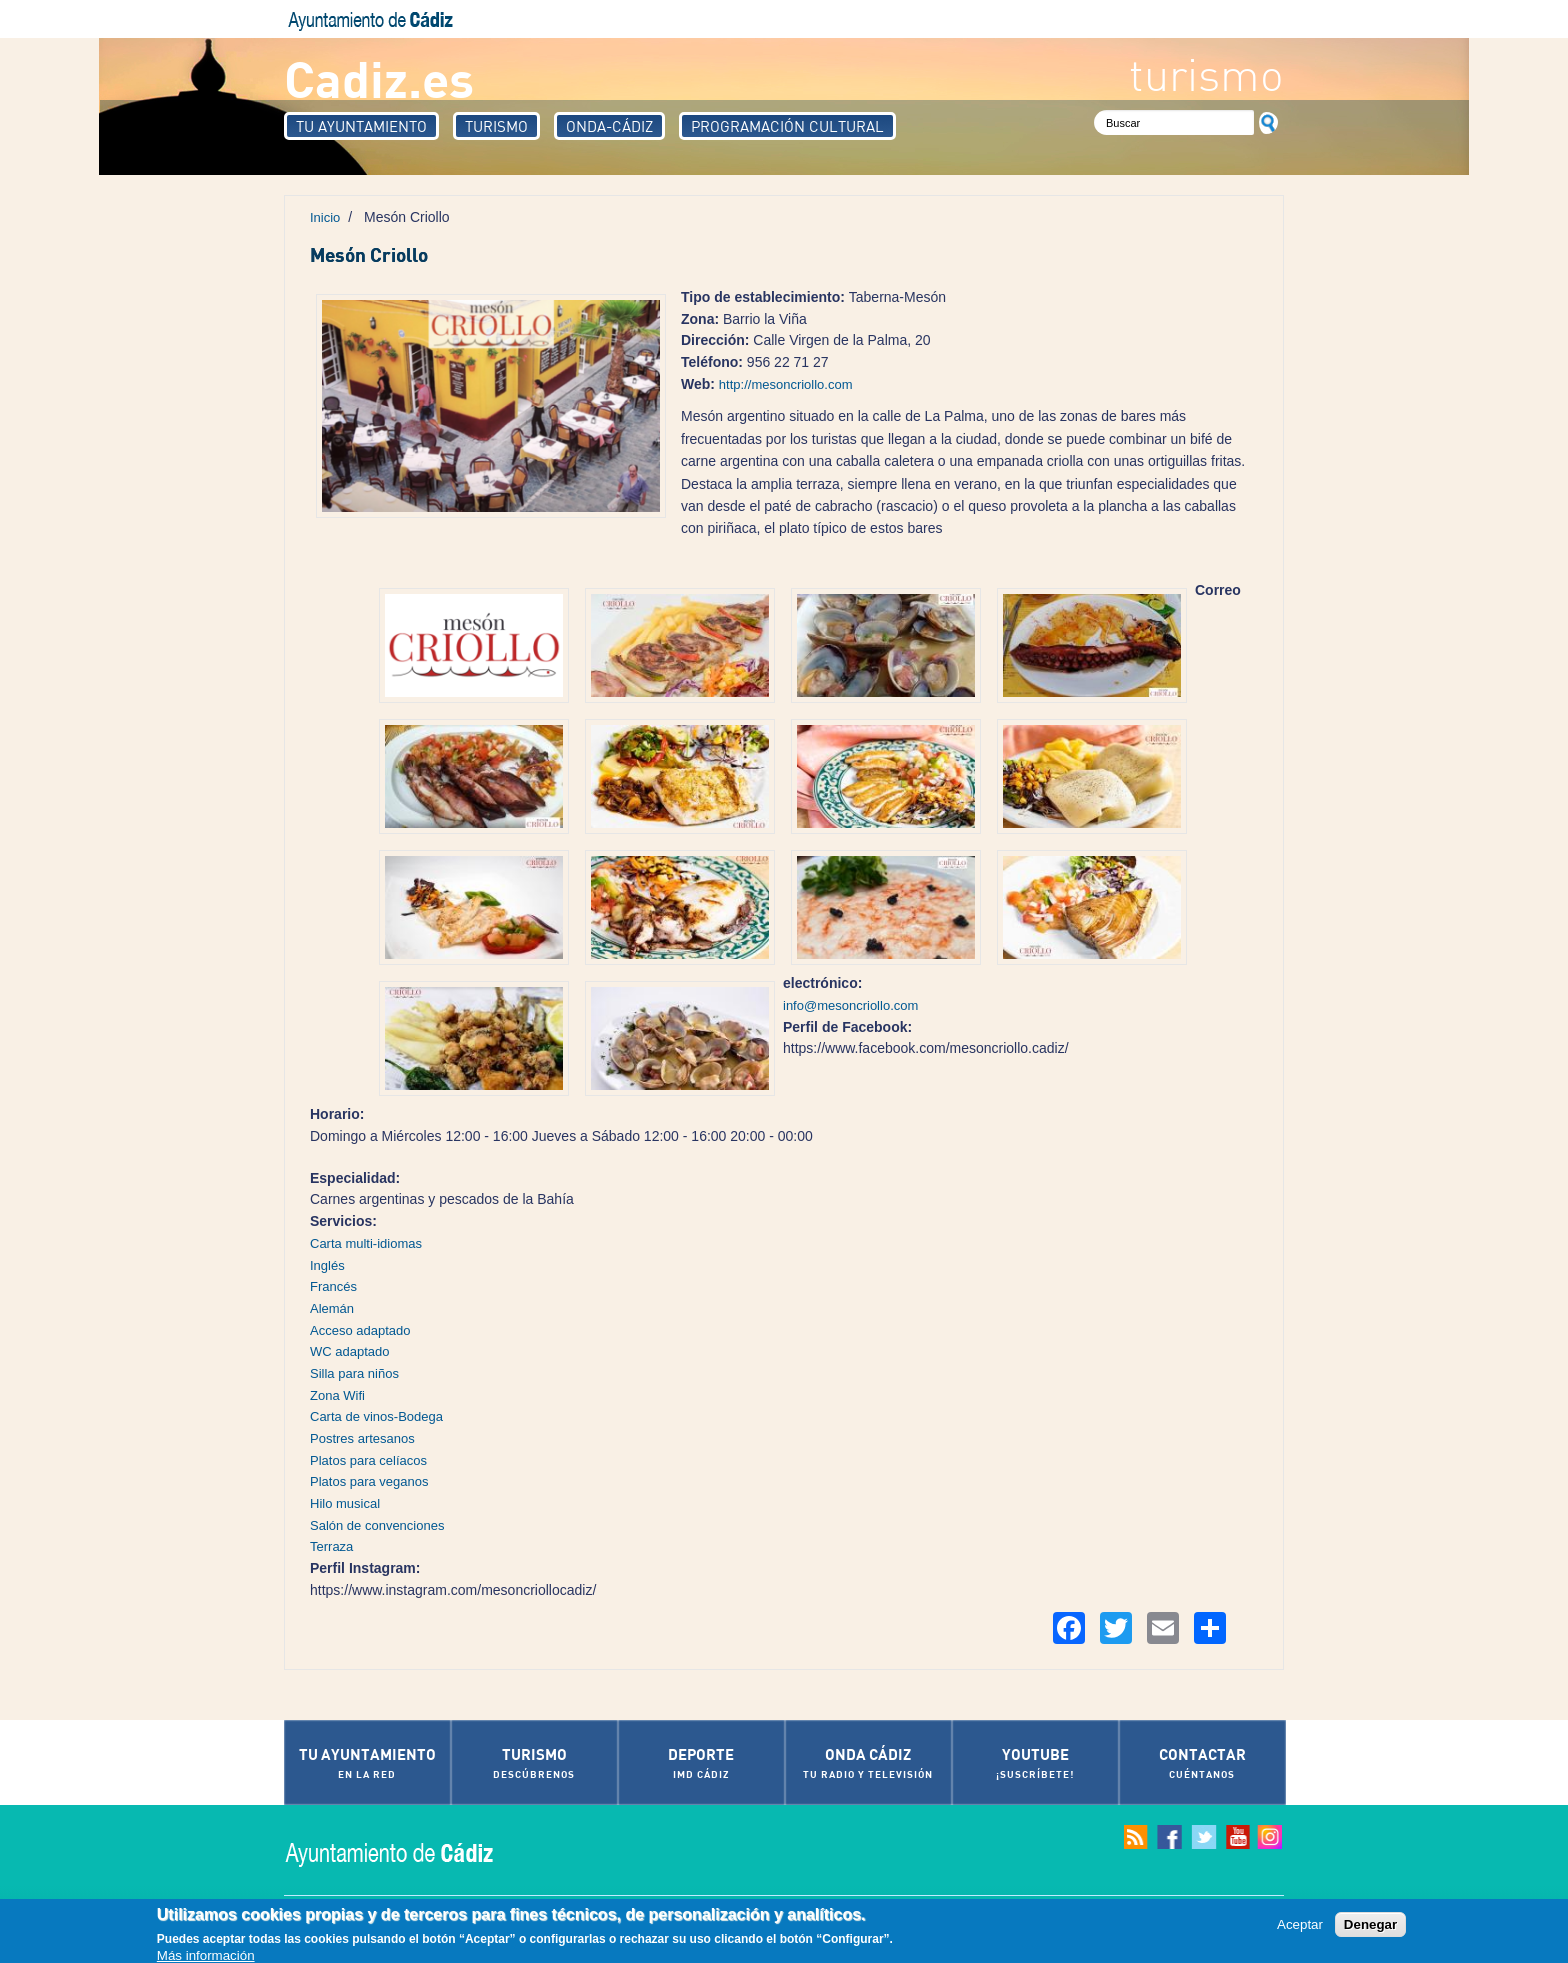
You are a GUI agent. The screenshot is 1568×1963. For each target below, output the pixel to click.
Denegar (1370, 1925)
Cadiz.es (379, 77)
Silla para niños (354, 1373)
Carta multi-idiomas (366, 1243)
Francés (333, 1286)
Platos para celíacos (368, 1460)
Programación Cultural (787, 126)
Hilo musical (345, 1503)
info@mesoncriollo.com (850, 1005)
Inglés (327, 1265)
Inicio (325, 217)
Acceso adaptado (360, 1330)
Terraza (331, 1546)
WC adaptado (350, 1351)
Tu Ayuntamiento (361, 126)
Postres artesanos (362, 1438)
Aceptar (1300, 1925)
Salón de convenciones (377, 1525)
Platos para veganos (369, 1481)
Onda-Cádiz (609, 126)
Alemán (332, 1308)
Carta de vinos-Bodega (376, 1416)
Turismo (496, 126)
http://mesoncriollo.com (786, 384)
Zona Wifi (337, 1395)
